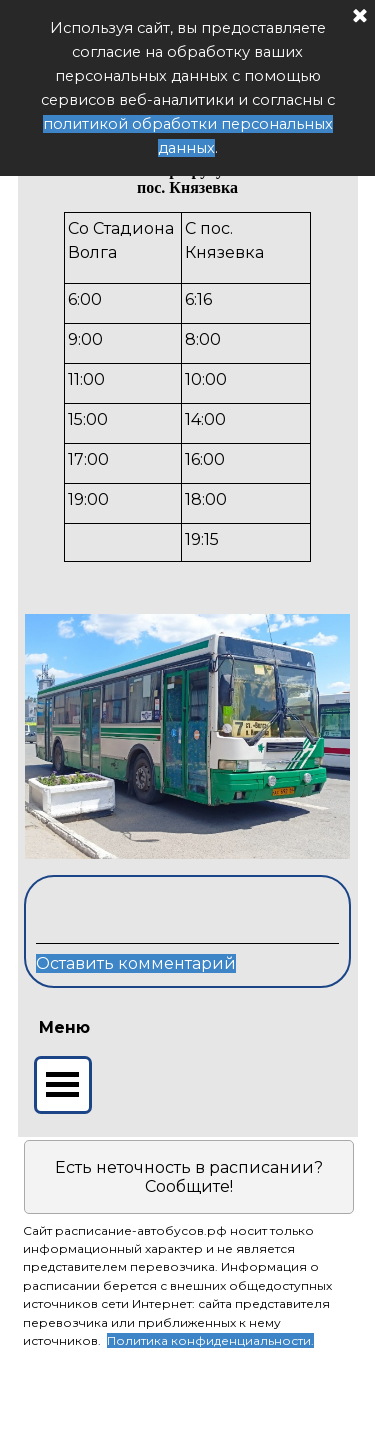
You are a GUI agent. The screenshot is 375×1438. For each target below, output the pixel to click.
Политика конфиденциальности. (210, 1340)
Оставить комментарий (136, 963)
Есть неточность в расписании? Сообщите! (189, 1177)
